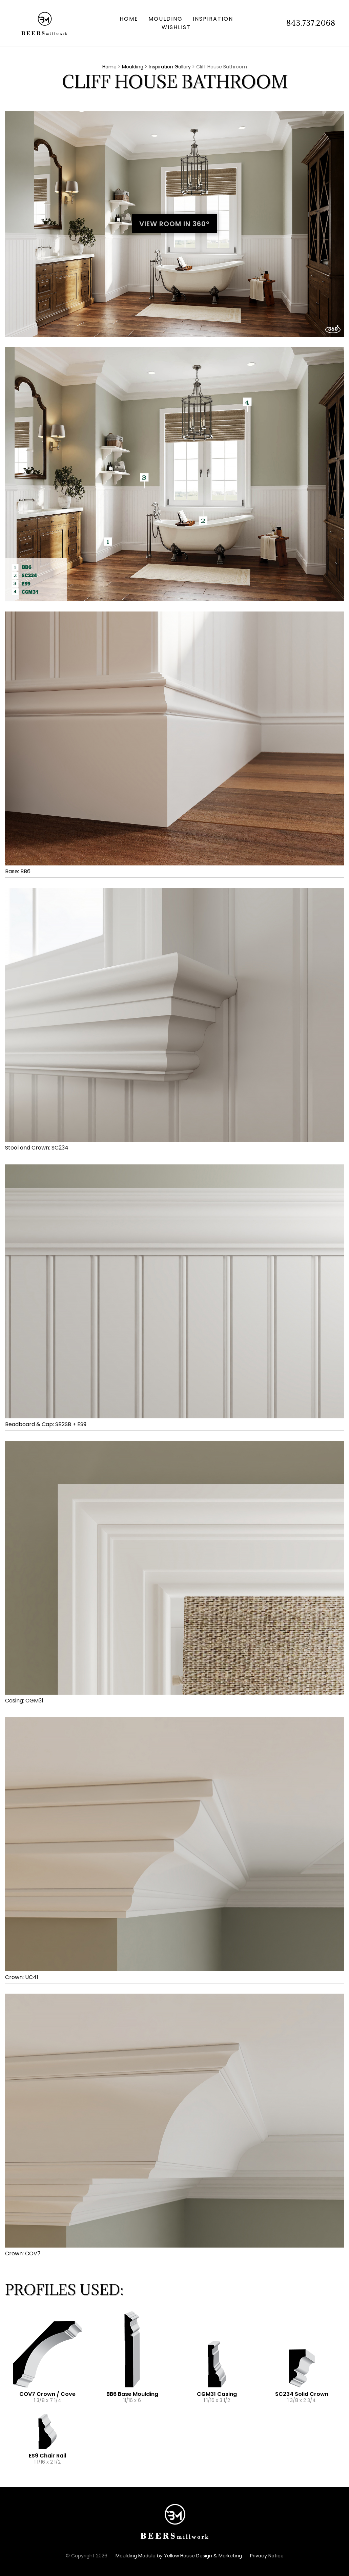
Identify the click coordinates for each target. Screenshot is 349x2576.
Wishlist (176, 27)
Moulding (165, 19)
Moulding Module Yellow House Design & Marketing (179, 2555)
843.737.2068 (310, 23)
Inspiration (213, 19)
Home (129, 19)
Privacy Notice (267, 2555)
